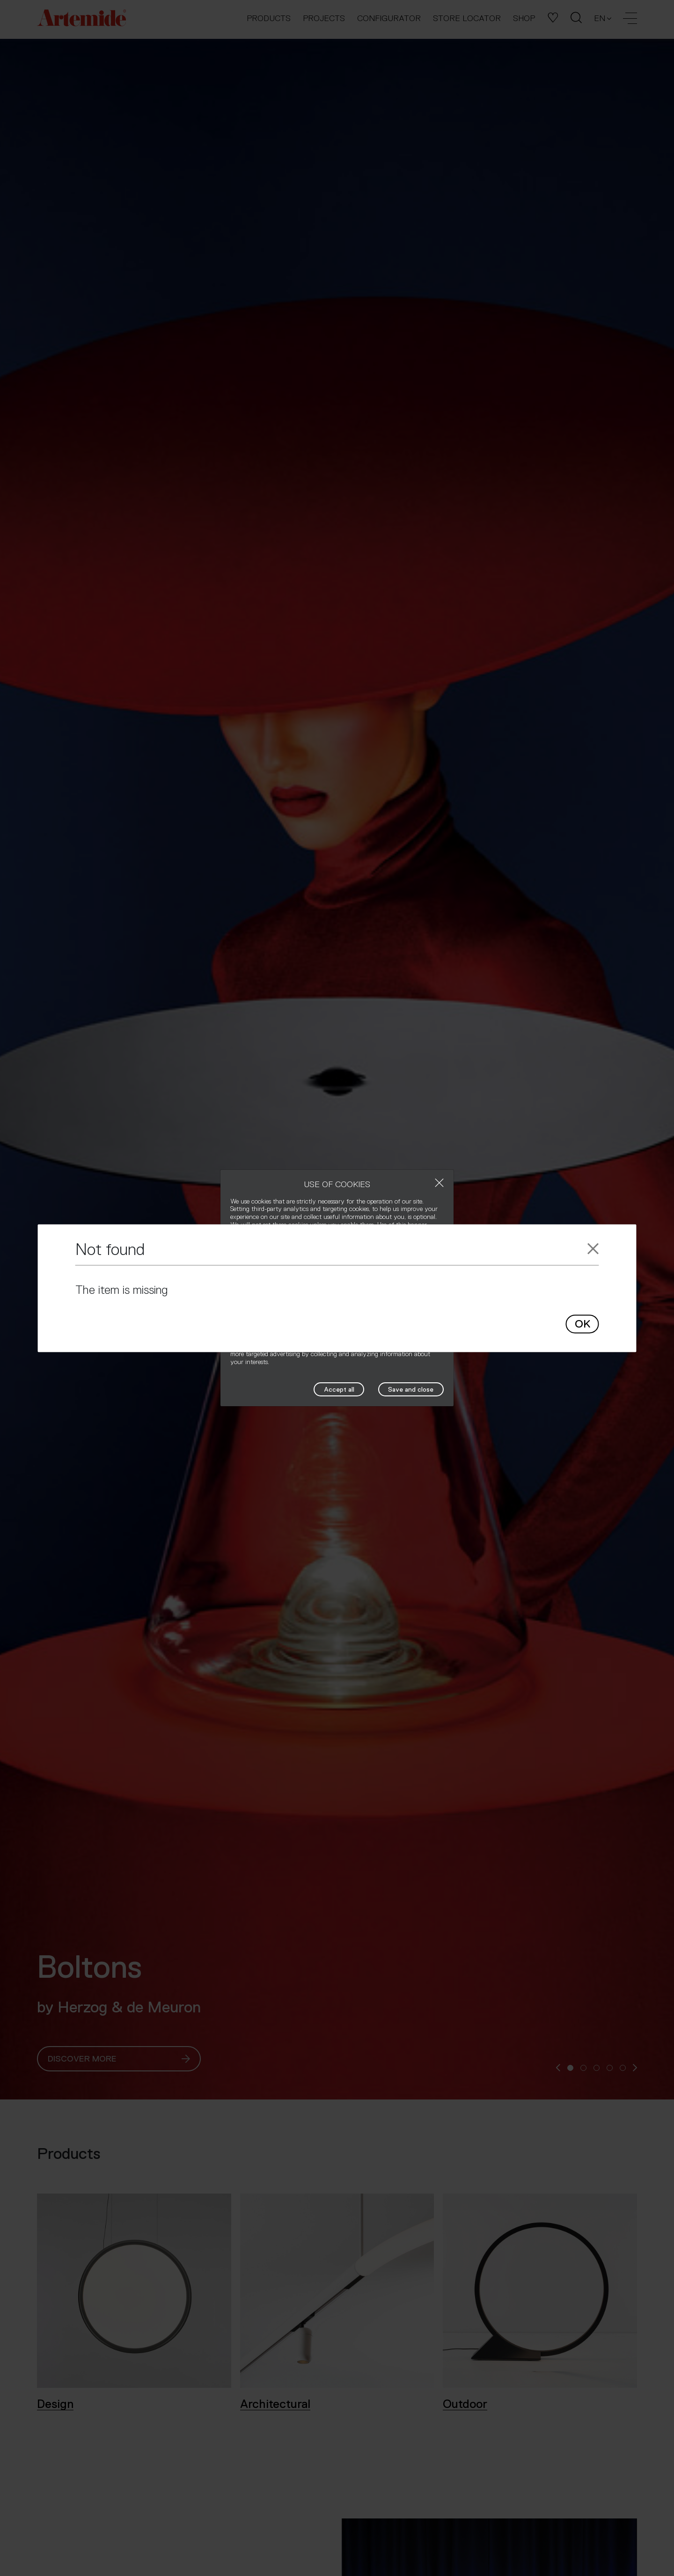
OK (582, 1323)
